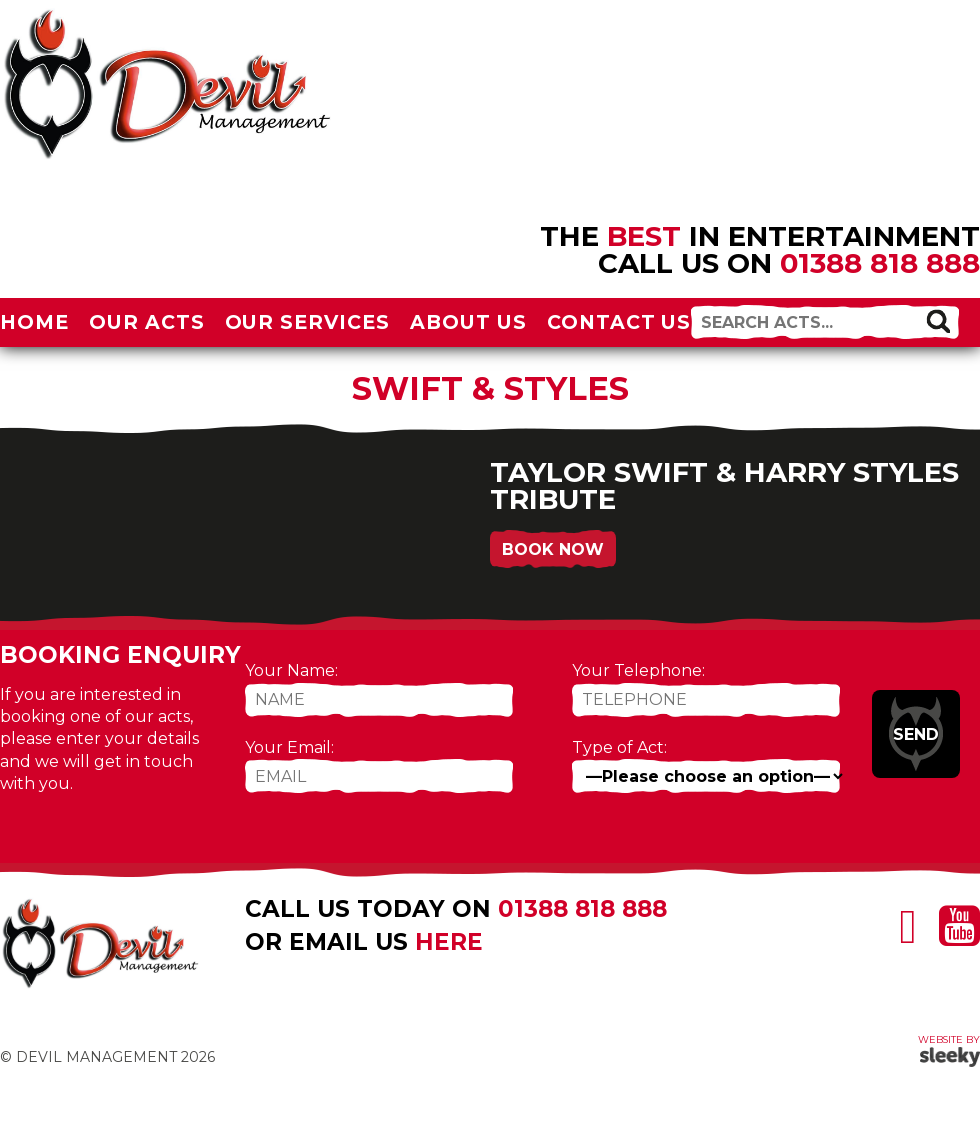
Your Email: (289, 747)
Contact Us (619, 322)
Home (34, 322)
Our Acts (147, 322)
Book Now (553, 549)
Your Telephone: (638, 670)
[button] (938, 321)
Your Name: (291, 670)
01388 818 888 (880, 263)
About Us (468, 322)
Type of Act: (619, 747)
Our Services (308, 322)
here (449, 942)
